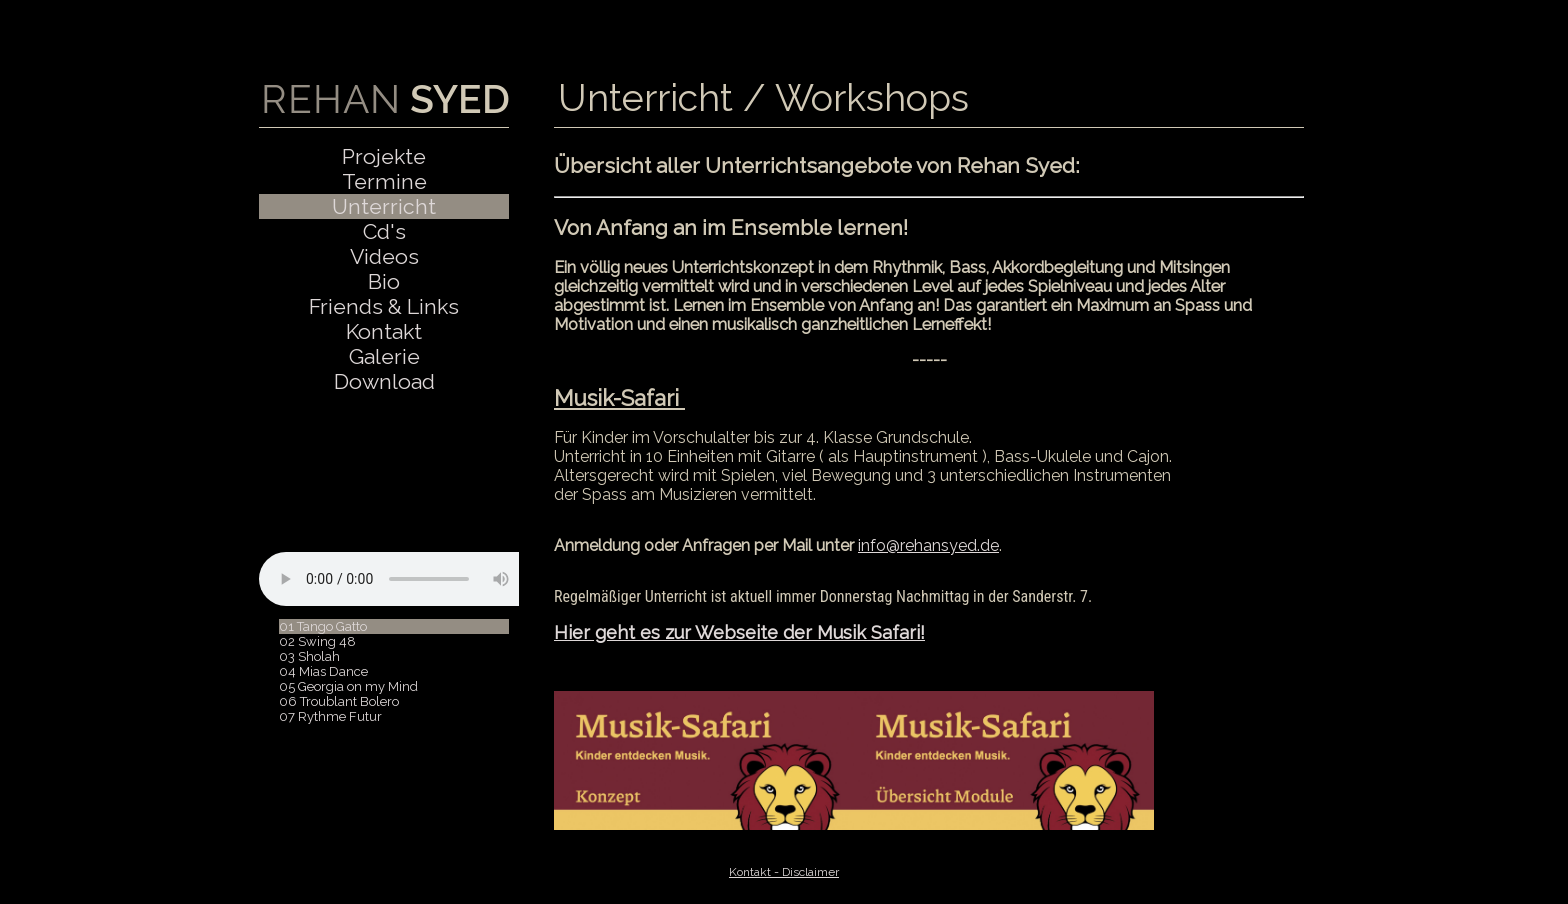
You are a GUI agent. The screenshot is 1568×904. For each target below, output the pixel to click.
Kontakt (384, 331)
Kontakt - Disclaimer (784, 872)
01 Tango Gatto (323, 626)
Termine (384, 181)
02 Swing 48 (317, 641)
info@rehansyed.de (928, 545)
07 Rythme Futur (330, 716)
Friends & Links (384, 306)
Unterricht (384, 206)
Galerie (384, 356)
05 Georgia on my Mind (348, 686)
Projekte (384, 156)
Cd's (384, 231)
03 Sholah (309, 656)
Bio (384, 281)
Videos (384, 256)
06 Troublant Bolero (339, 701)
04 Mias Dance (323, 671)
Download (384, 381)
